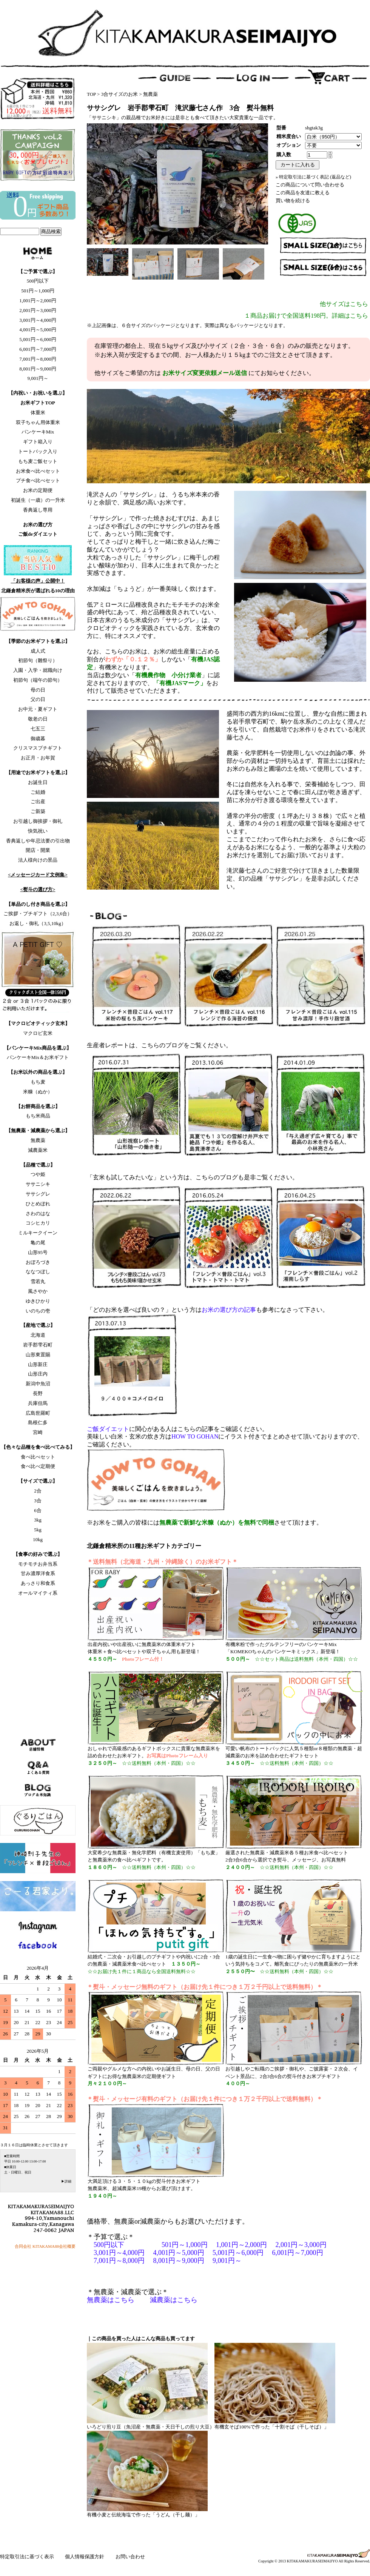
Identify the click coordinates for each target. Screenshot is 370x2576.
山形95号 (38, 1252)
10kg (38, 1539)
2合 (38, 1491)
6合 (38, 1510)
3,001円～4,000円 (37, 320)
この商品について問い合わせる (310, 185)
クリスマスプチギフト (37, 748)
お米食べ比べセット (38, 471)
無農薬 (38, 1140)
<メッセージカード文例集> (38, 875)
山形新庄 (38, 1364)
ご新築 (38, 811)
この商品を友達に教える (303, 192)
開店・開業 (38, 850)
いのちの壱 (38, 1311)
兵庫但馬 (38, 1403)
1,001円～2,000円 (37, 300)
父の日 (38, 699)
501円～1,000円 (37, 291)
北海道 (38, 1335)
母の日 (38, 690)
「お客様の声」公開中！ (38, 581)
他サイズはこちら (344, 304)
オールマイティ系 (37, 1593)
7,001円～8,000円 (37, 359)
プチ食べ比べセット (38, 480)
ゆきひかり (38, 1301)
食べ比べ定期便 (38, 1466)
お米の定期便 (37, 490)
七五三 (38, 729)
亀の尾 (38, 1242)
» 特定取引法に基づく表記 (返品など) (313, 177)
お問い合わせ (130, 2556)
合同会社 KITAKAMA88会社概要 (45, 2246)
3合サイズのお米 (119, 94)
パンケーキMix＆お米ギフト (38, 1057)
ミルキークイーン (37, 1233)
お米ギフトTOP (37, 403)
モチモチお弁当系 (37, 1564)
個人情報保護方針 (85, 2556)
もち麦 (38, 1082)
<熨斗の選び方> (37, 889)
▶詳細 (66, 2181)
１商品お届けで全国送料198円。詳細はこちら (306, 315)
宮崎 (38, 1432)
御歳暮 (38, 738)
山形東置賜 (38, 1354)
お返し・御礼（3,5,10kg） (37, 923)
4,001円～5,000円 (37, 329)
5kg (38, 1529)
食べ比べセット (38, 1457)
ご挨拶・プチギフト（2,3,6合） (37, 913)
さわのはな (38, 1213)
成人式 (38, 651)
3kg (38, 1520)
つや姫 (38, 1174)
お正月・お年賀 (38, 758)
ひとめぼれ (38, 1204)
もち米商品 (38, 1116)
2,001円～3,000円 (37, 310)
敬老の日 (38, 719)
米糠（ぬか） (37, 1091)
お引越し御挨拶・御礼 (37, 821)
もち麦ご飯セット (37, 461)
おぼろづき (38, 1262)
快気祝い (38, 831)
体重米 (38, 412)
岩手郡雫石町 (37, 1345)
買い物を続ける (293, 200)
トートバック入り (37, 451)
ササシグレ (38, 1194)
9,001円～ (37, 378)
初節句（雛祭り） (37, 660)
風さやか (38, 1291)
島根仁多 (38, 1422)
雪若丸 (38, 1281)
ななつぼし (38, 1271)
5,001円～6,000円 (37, 339)
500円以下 (38, 281)
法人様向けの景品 (37, 860)
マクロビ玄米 (37, 1033)
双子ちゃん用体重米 (38, 422)
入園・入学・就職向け (37, 670)
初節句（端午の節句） (37, 680)
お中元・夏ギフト (37, 709)
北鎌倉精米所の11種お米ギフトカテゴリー (144, 1546)
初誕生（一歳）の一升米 (38, 500)
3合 (38, 1500)
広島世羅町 (38, 1413)
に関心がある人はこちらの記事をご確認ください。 (177, 1429)
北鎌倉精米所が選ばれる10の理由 (38, 590)
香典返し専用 (37, 510)
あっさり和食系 (38, 1583)
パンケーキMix (38, 432)
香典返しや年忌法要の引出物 (38, 841)
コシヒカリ (38, 1223)
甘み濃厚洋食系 (38, 1573)
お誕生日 (38, 782)
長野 (38, 1393)
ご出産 (38, 801)
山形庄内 (38, 1374)
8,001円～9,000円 (37, 369)
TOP (91, 94)
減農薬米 (38, 1150)
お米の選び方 (37, 524)
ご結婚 (38, 792)
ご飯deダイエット (37, 534)
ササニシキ (38, 1184)
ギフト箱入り (37, 441)
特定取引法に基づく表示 (27, 2556)
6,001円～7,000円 (37, 349)
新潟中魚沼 (38, 1383)
